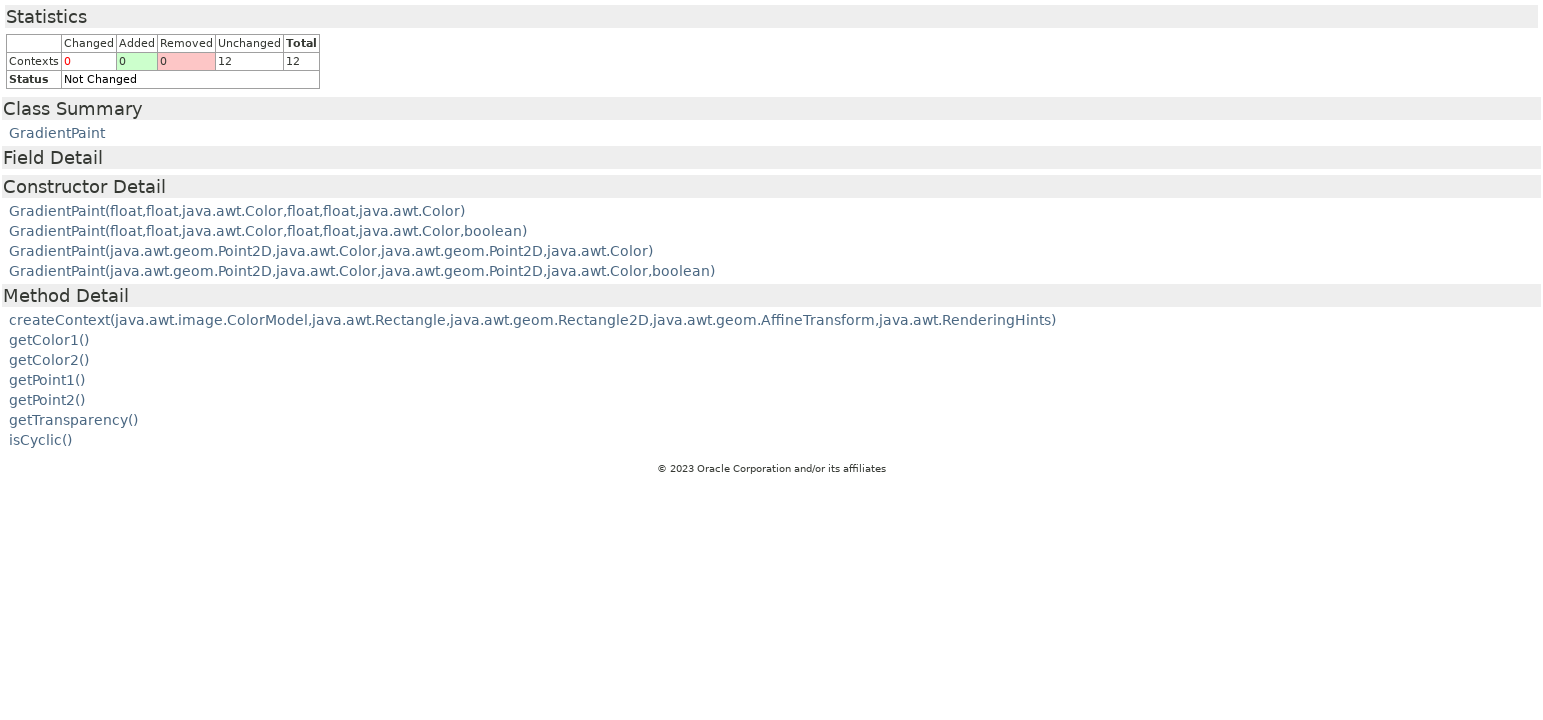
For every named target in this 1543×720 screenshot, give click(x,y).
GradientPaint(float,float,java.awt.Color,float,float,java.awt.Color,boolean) (268, 231)
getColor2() (49, 360)
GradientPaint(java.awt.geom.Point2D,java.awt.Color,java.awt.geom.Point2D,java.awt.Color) (331, 251)
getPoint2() (47, 400)
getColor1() (49, 340)
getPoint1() (47, 380)
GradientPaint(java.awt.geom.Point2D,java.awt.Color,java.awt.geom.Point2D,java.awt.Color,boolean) (362, 271)
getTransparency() (73, 420)
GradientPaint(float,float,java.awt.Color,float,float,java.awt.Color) (237, 211)
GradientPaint (57, 133)
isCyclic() (40, 440)
